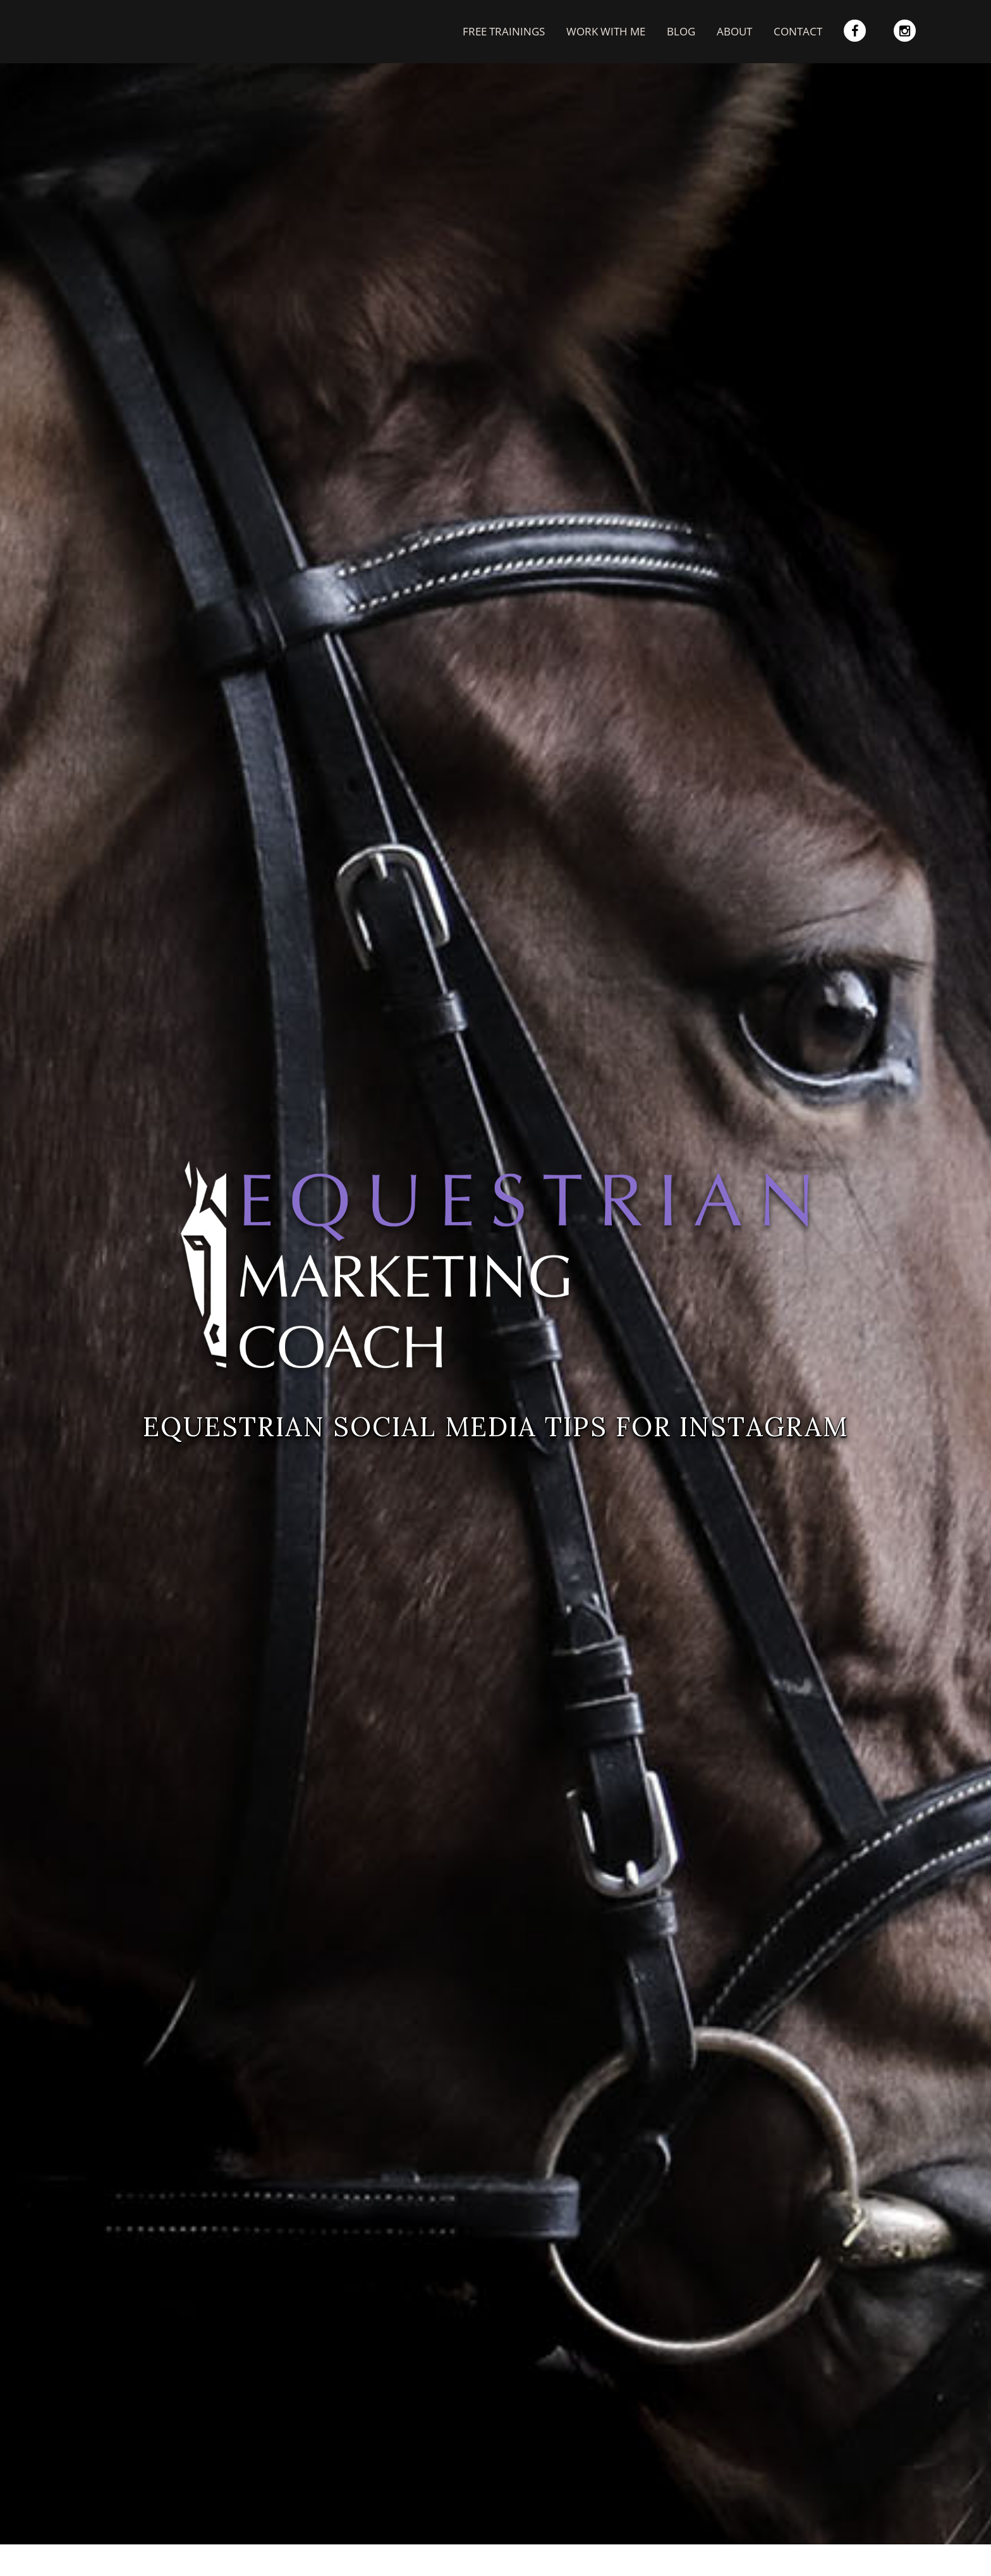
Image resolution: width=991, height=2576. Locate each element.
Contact (798, 31)
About (734, 31)
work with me (605, 31)
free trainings (504, 31)
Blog (681, 31)
